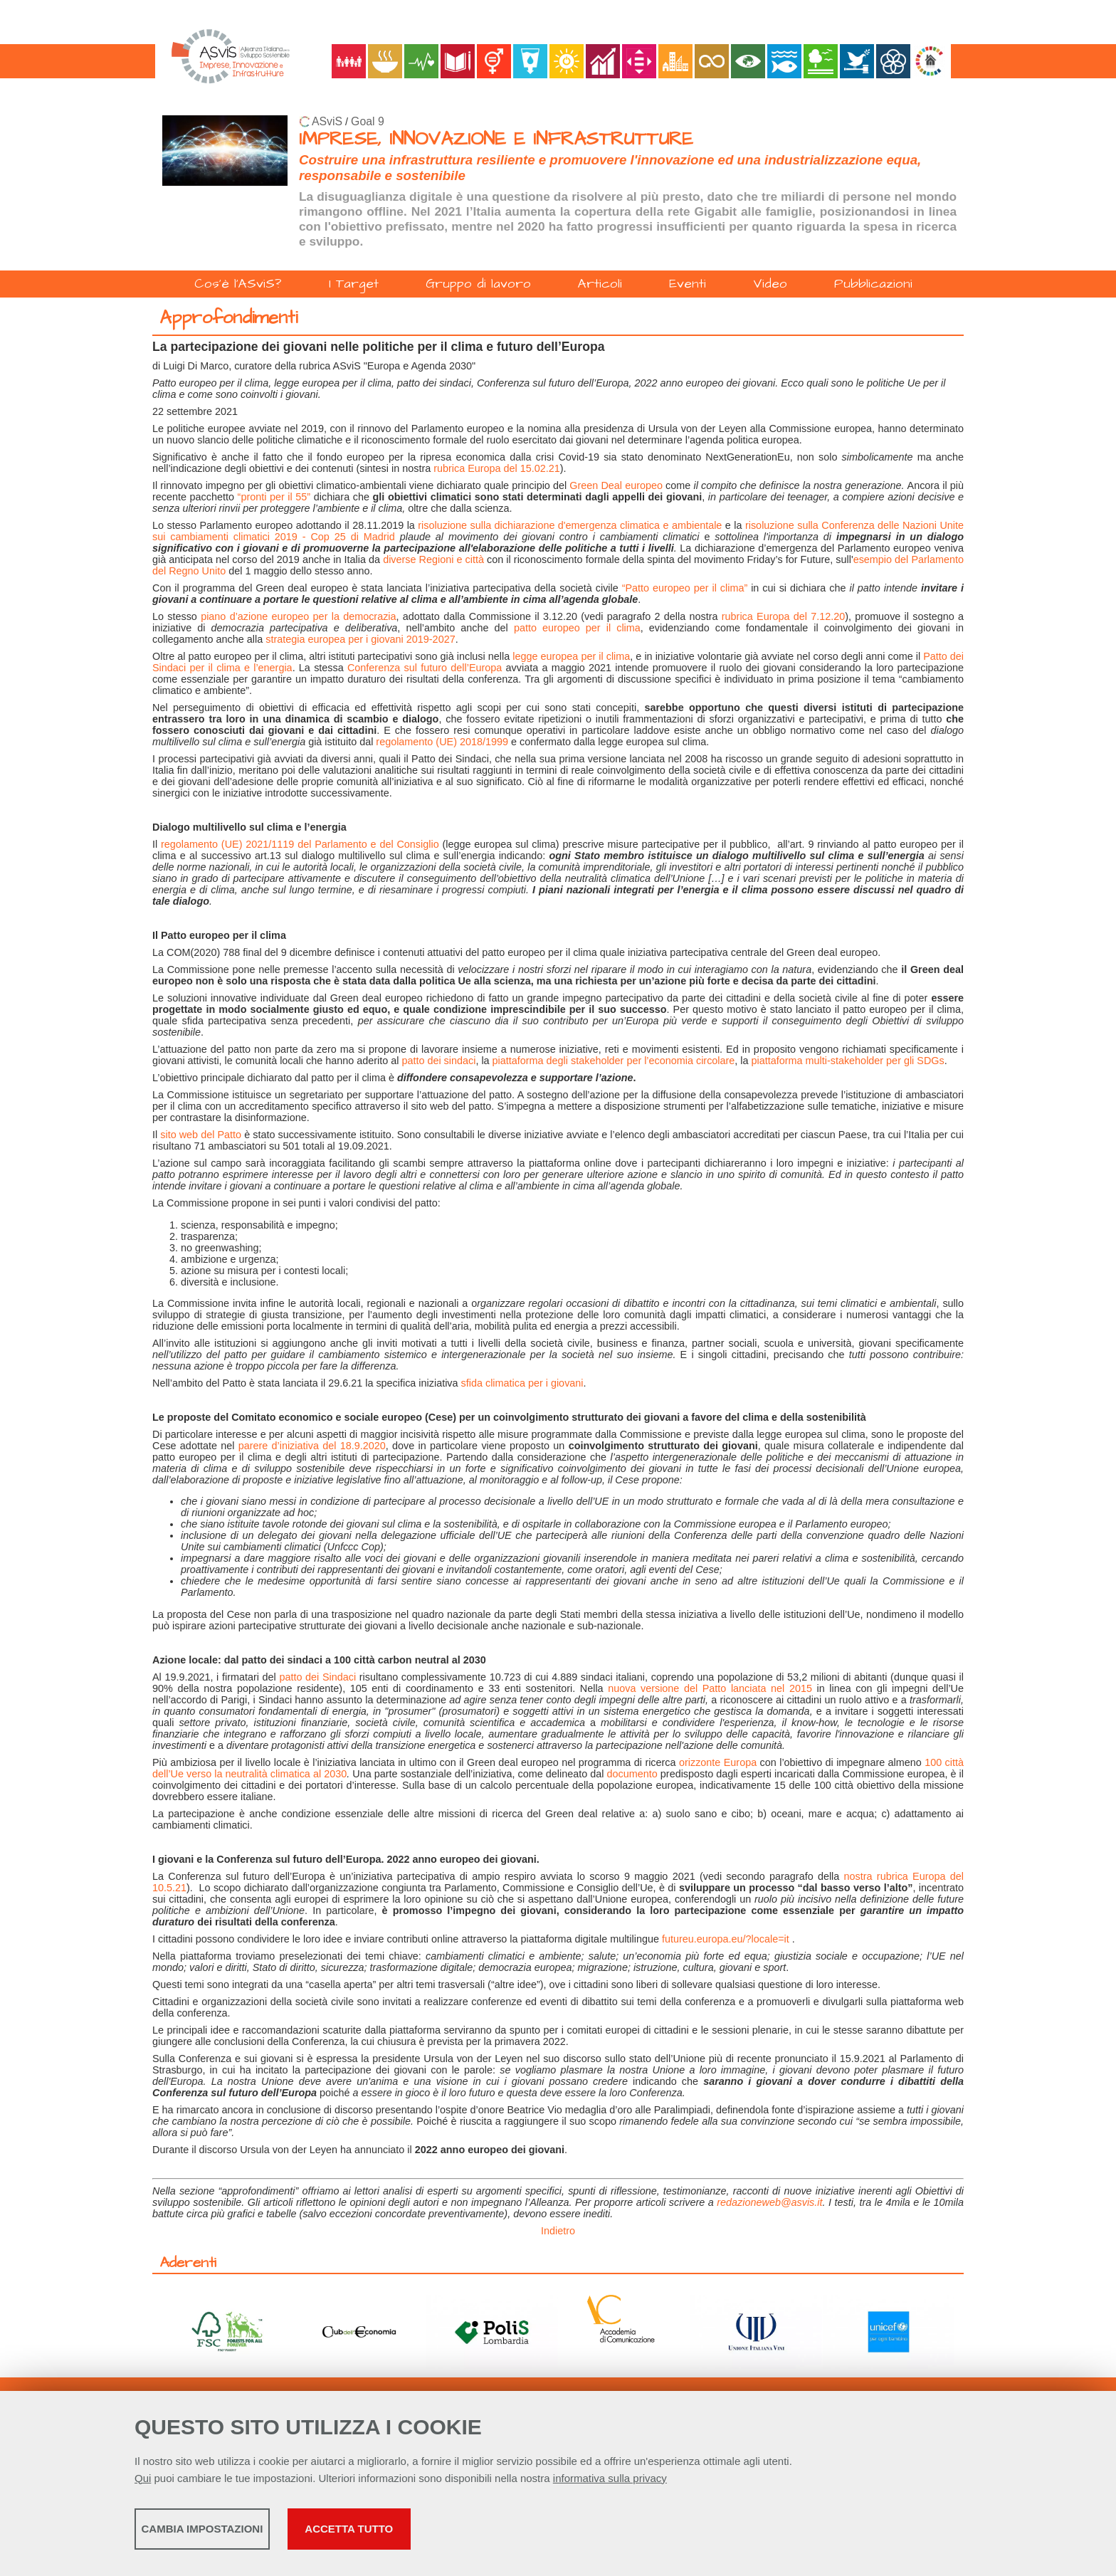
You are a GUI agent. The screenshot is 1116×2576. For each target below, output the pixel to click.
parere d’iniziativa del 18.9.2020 (312, 1445)
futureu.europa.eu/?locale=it (725, 1939)
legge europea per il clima (571, 656)
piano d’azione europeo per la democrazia (298, 616)
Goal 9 (367, 121)
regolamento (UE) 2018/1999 (442, 741)
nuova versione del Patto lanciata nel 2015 (710, 1688)
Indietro (558, 2230)
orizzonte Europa (718, 1762)
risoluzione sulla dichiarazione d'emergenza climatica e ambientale (570, 525)
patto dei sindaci (438, 1060)
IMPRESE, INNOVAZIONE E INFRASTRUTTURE (496, 139)
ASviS (327, 121)
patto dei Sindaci (317, 1677)
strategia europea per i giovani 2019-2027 (360, 639)
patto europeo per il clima (577, 628)
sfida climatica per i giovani (522, 1383)
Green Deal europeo (616, 485)
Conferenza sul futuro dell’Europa (424, 667)
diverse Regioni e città (433, 559)
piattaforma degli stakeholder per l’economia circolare (614, 1060)
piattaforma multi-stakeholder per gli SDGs (848, 1060)
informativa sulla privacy (610, 2483)
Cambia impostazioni (246, 2534)
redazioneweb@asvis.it (769, 2202)
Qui (143, 2483)
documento (632, 1773)
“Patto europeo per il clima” (685, 588)
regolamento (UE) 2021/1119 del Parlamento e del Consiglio (300, 844)
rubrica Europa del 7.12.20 (783, 616)
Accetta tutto (503, 2534)
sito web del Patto (200, 1134)
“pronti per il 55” (274, 497)
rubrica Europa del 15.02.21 (496, 468)
